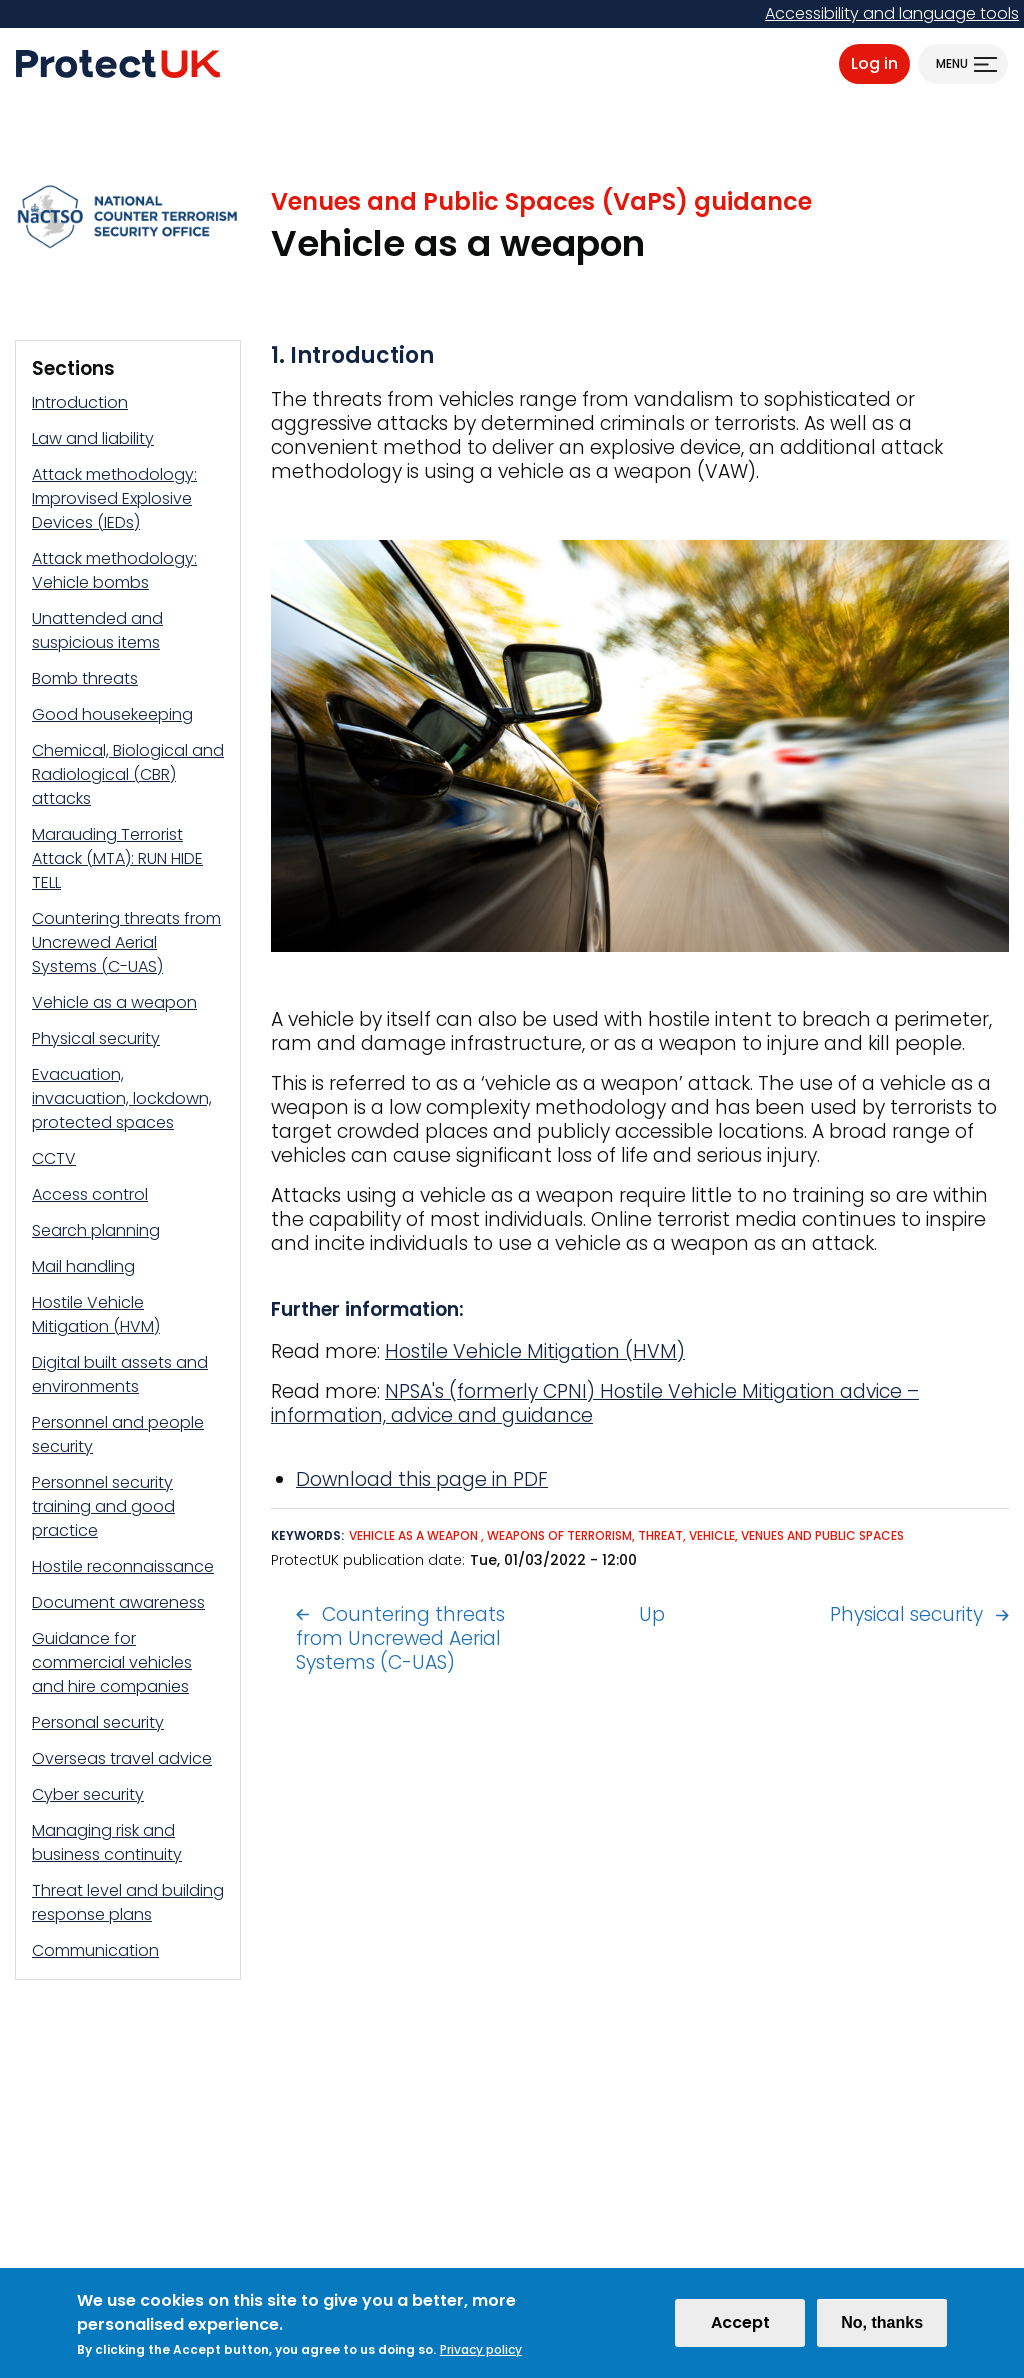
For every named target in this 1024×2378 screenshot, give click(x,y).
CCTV (54, 1158)
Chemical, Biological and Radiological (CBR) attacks (128, 774)
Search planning (96, 1230)
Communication (95, 1950)
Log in (874, 63)
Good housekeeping (112, 714)
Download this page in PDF (422, 1479)
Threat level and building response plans (128, 1902)
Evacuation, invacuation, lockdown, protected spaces (122, 1098)
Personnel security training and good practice (103, 1506)
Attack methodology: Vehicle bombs (114, 570)
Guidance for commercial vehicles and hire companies (112, 1662)
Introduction (80, 402)
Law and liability (93, 438)
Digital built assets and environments (120, 1374)
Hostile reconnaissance (123, 1566)
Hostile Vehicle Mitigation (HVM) (96, 1314)
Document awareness (118, 1602)
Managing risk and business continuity (107, 1842)
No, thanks (882, 2322)
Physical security (96, 1038)
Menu (952, 63)
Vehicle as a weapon (114, 1002)
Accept (740, 2322)
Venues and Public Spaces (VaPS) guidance (541, 201)
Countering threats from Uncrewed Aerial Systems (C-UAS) (126, 942)
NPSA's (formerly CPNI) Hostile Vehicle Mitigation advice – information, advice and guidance (595, 1403)
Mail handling (83, 1266)
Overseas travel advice (122, 1758)
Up (652, 1614)
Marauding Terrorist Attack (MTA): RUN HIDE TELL (117, 858)
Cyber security (88, 1794)
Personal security (98, 1722)
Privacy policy (481, 2349)
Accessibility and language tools (892, 13)
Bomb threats (85, 678)
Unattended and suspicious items (97, 630)
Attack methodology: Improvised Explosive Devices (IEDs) (114, 498)
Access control (90, 1194)
